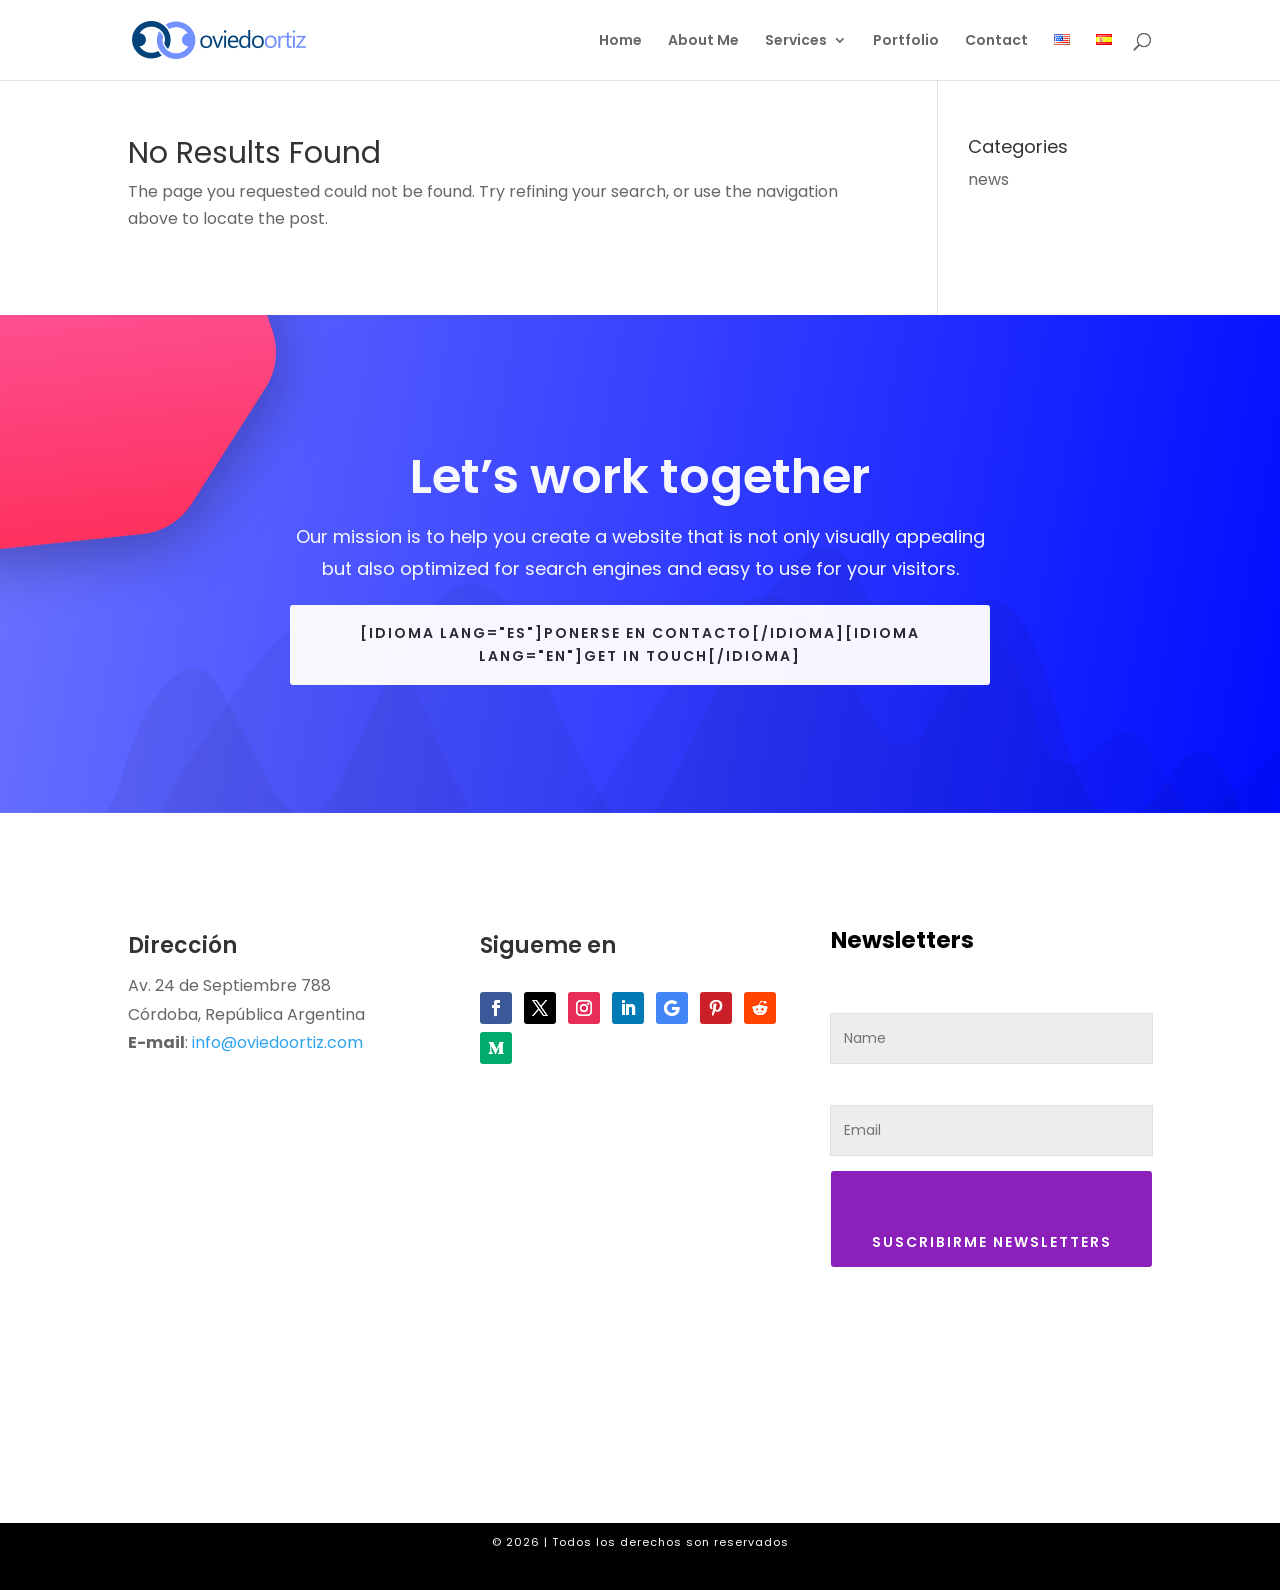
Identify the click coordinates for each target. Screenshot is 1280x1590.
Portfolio (906, 41)
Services (796, 41)
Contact (996, 41)
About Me (703, 41)
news (988, 179)
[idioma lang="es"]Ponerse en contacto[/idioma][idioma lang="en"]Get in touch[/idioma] (640, 645)
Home (620, 41)
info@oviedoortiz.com (277, 1042)
